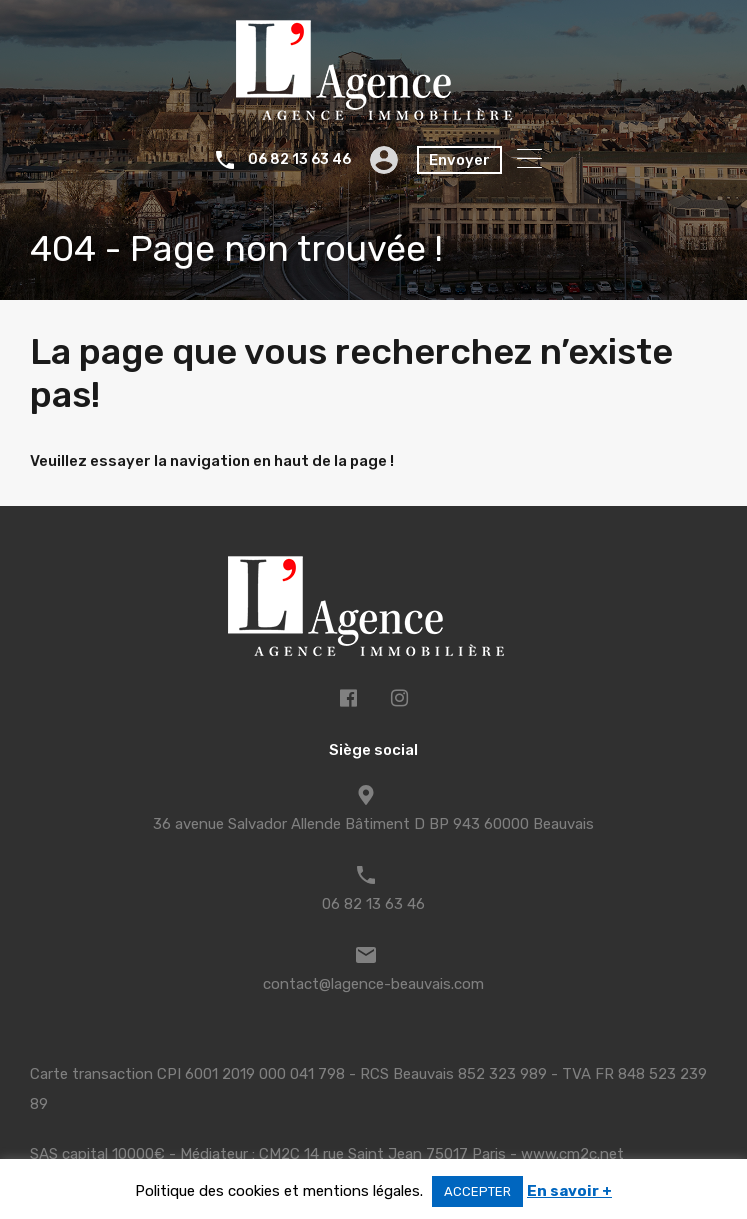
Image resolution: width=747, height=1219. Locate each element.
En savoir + (569, 1191)
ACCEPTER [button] (477, 1191)
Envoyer (459, 160)
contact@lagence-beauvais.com (373, 984)
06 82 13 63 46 (299, 160)
